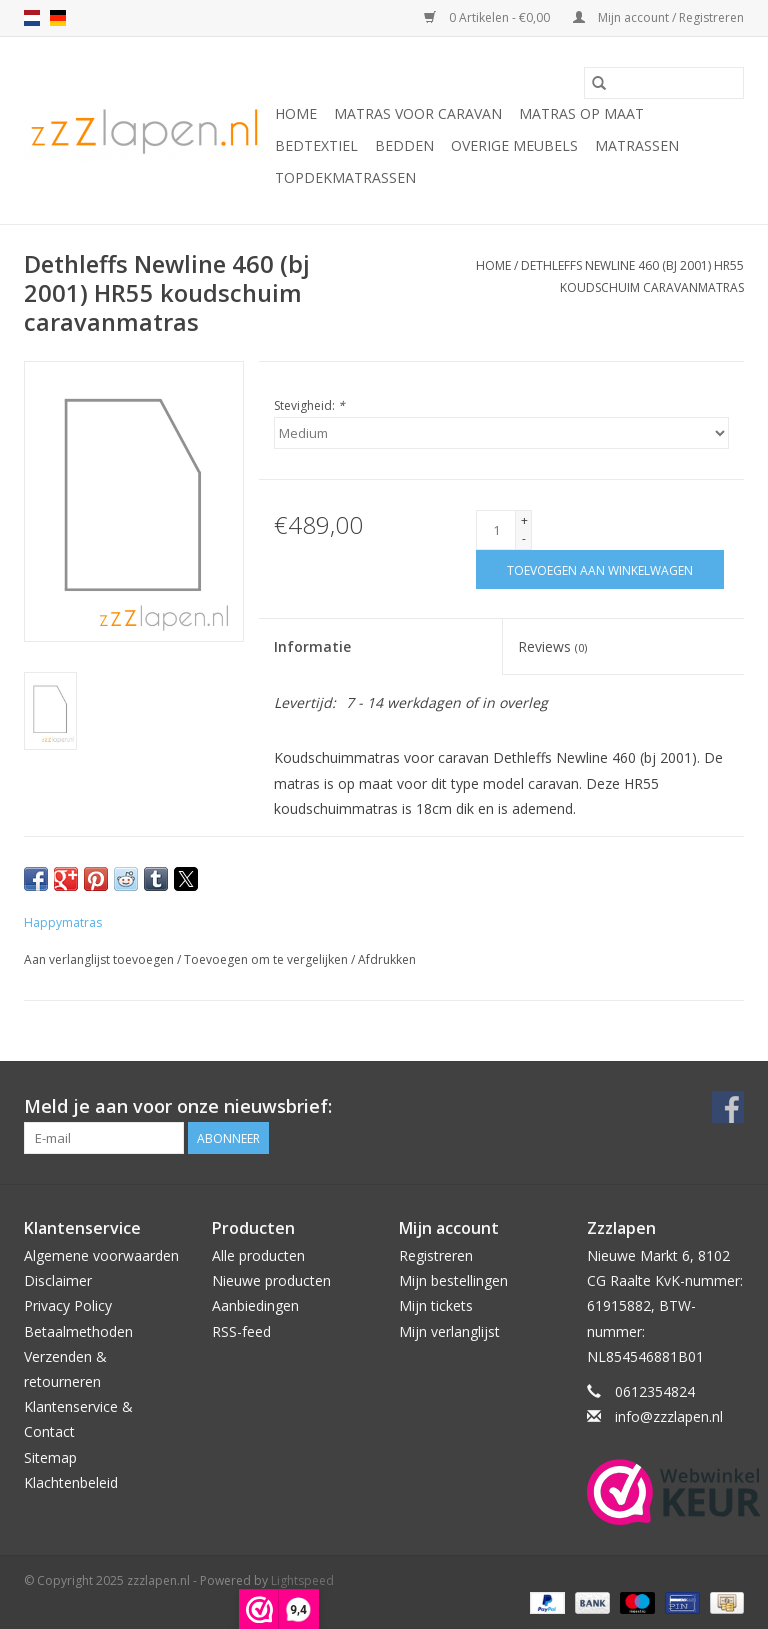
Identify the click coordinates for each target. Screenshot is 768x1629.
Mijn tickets (436, 1305)
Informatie (312, 646)
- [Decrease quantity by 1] (524, 538)
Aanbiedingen (255, 1305)
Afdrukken (387, 959)
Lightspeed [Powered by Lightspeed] (302, 1580)
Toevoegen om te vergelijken (267, 959)
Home (296, 113)
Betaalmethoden (78, 1331)
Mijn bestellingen (453, 1280)
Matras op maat (581, 113)
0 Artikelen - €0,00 (488, 17)
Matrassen (637, 145)
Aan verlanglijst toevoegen (100, 959)
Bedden (404, 145)
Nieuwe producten (271, 1280)
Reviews (552, 646)
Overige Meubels (514, 145)
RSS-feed (241, 1331)
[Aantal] (496, 530)
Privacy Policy (68, 1305)
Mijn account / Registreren (658, 17)
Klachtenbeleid (71, 1482)
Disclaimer (58, 1280)
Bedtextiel (316, 145)
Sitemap (50, 1457)
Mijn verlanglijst (449, 1331)
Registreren (436, 1255)
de (58, 18)
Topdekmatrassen (345, 177)
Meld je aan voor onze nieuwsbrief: (178, 1106)
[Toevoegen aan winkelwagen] (600, 569)
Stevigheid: (309, 405)
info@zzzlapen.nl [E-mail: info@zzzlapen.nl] (669, 1416)
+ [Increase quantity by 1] (524, 520)
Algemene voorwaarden (101, 1255)
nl (32, 18)
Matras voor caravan (418, 113)
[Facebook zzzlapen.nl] (728, 1107)
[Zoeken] (664, 83)
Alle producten (258, 1255)
